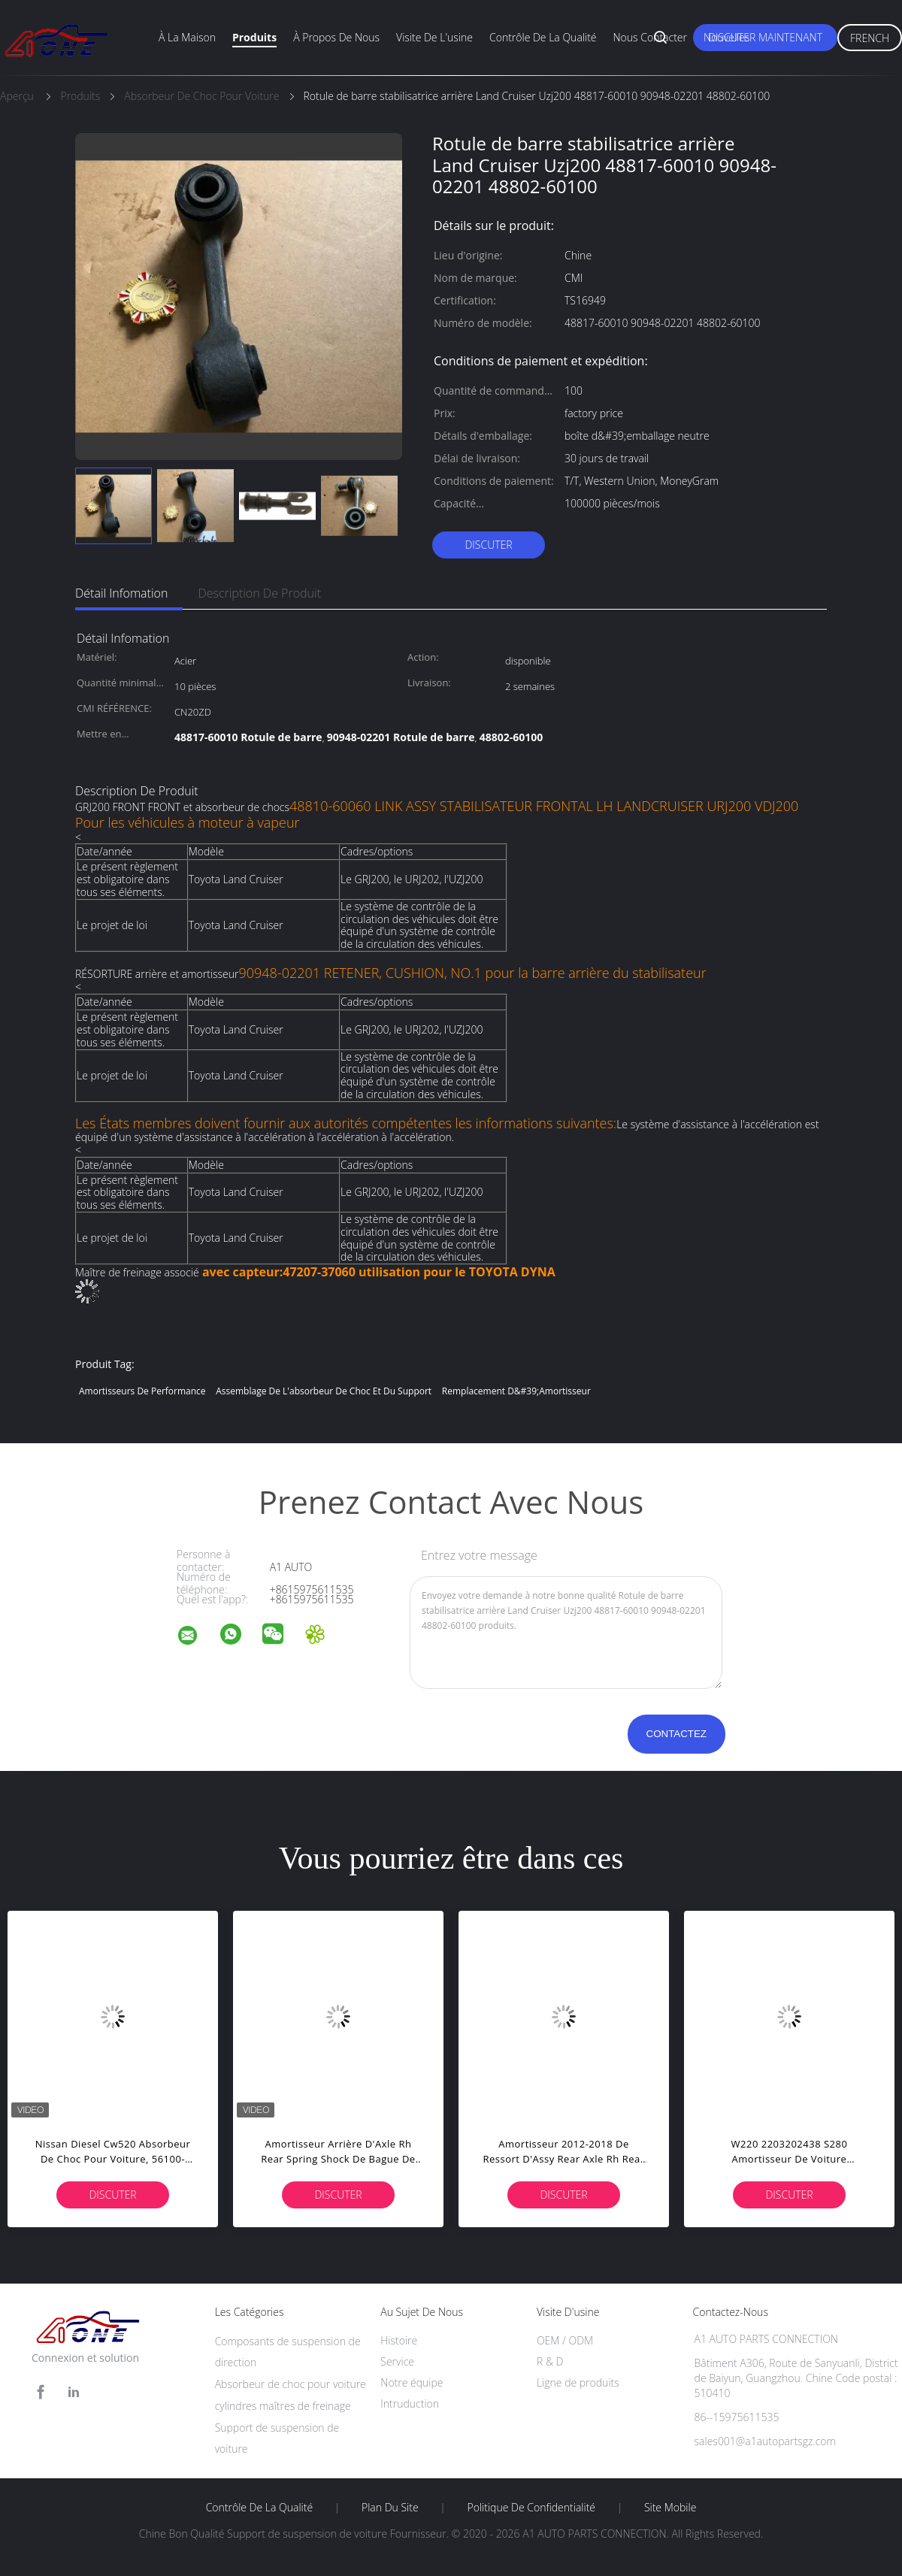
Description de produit (259, 593)
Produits (254, 37)
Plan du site (390, 2507)
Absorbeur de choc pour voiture (290, 2384)
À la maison (187, 37)
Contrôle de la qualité (543, 37)
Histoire (398, 2340)
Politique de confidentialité (532, 2507)
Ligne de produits (578, 2382)
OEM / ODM (565, 2340)
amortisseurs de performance (142, 1391)
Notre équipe (411, 2382)
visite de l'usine (434, 37)
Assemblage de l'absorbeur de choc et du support (323, 1391)
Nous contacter (650, 37)
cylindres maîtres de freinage (283, 2406)
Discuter (488, 544)
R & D (550, 2361)
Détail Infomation (121, 593)
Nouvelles (726, 37)
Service (397, 2361)
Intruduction (409, 2403)
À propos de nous (336, 37)
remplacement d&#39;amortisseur (516, 1391)
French (869, 38)
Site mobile (670, 2507)
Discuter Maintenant (765, 37)
